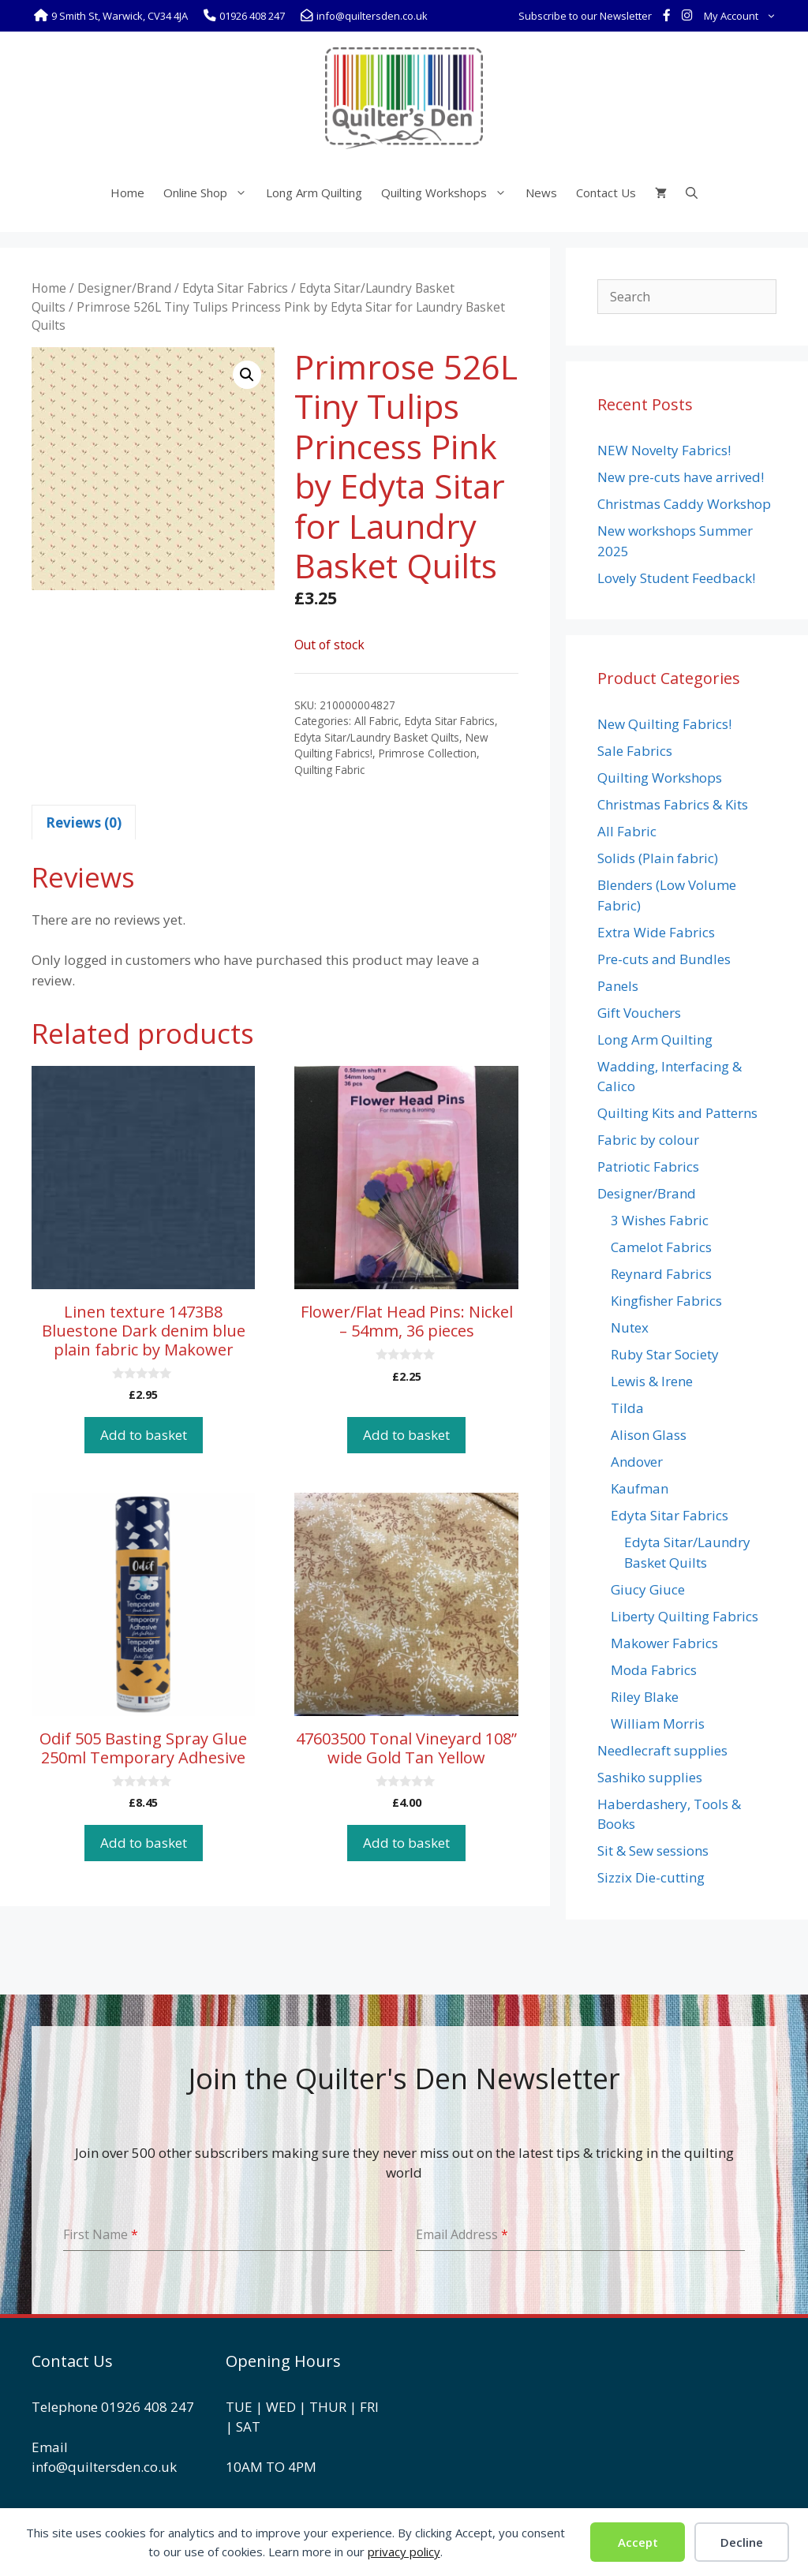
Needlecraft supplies (662, 1750)
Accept (638, 2542)
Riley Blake (645, 1697)
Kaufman (639, 1488)
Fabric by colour (648, 1140)
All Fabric (376, 720)
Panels (617, 986)
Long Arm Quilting (314, 192)
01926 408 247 (147, 2407)
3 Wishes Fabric (660, 1220)
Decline (741, 2542)
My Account (743, 16)
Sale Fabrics (634, 751)
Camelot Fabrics (661, 1247)
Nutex (630, 1327)
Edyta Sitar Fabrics (235, 288)
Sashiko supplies (649, 1777)
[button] (247, 375)
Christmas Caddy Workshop (684, 504)
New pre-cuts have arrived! (680, 477)
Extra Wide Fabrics (656, 932)
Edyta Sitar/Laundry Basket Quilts (376, 737)
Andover (637, 1462)
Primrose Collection (428, 753)
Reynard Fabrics (661, 1274)
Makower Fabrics (664, 1643)
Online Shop (209, 192)
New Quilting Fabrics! (664, 724)
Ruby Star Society (665, 1354)
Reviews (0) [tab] (84, 822)
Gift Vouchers (639, 1013)
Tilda (627, 1408)
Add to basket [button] (143, 1435)
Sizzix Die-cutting (651, 1877)
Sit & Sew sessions (653, 1850)
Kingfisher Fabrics (666, 1301)
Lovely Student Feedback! (676, 578)
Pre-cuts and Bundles (664, 959)
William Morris (658, 1723)
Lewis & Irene (652, 1381)
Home (127, 192)
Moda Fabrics (654, 1670)
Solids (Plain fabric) (657, 858)
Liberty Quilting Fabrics (684, 1616)
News (541, 192)
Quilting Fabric (329, 769)
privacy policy (404, 2551)
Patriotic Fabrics (648, 1166)
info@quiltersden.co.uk (104, 2467)
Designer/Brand (124, 288)
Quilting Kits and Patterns (677, 1113)
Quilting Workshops (448, 192)
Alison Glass (648, 1435)
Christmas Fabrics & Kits (672, 804)
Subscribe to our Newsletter (585, 16)
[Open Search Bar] (691, 192)
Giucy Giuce (648, 1589)
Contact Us (606, 192)
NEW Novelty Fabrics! (664, 450)
